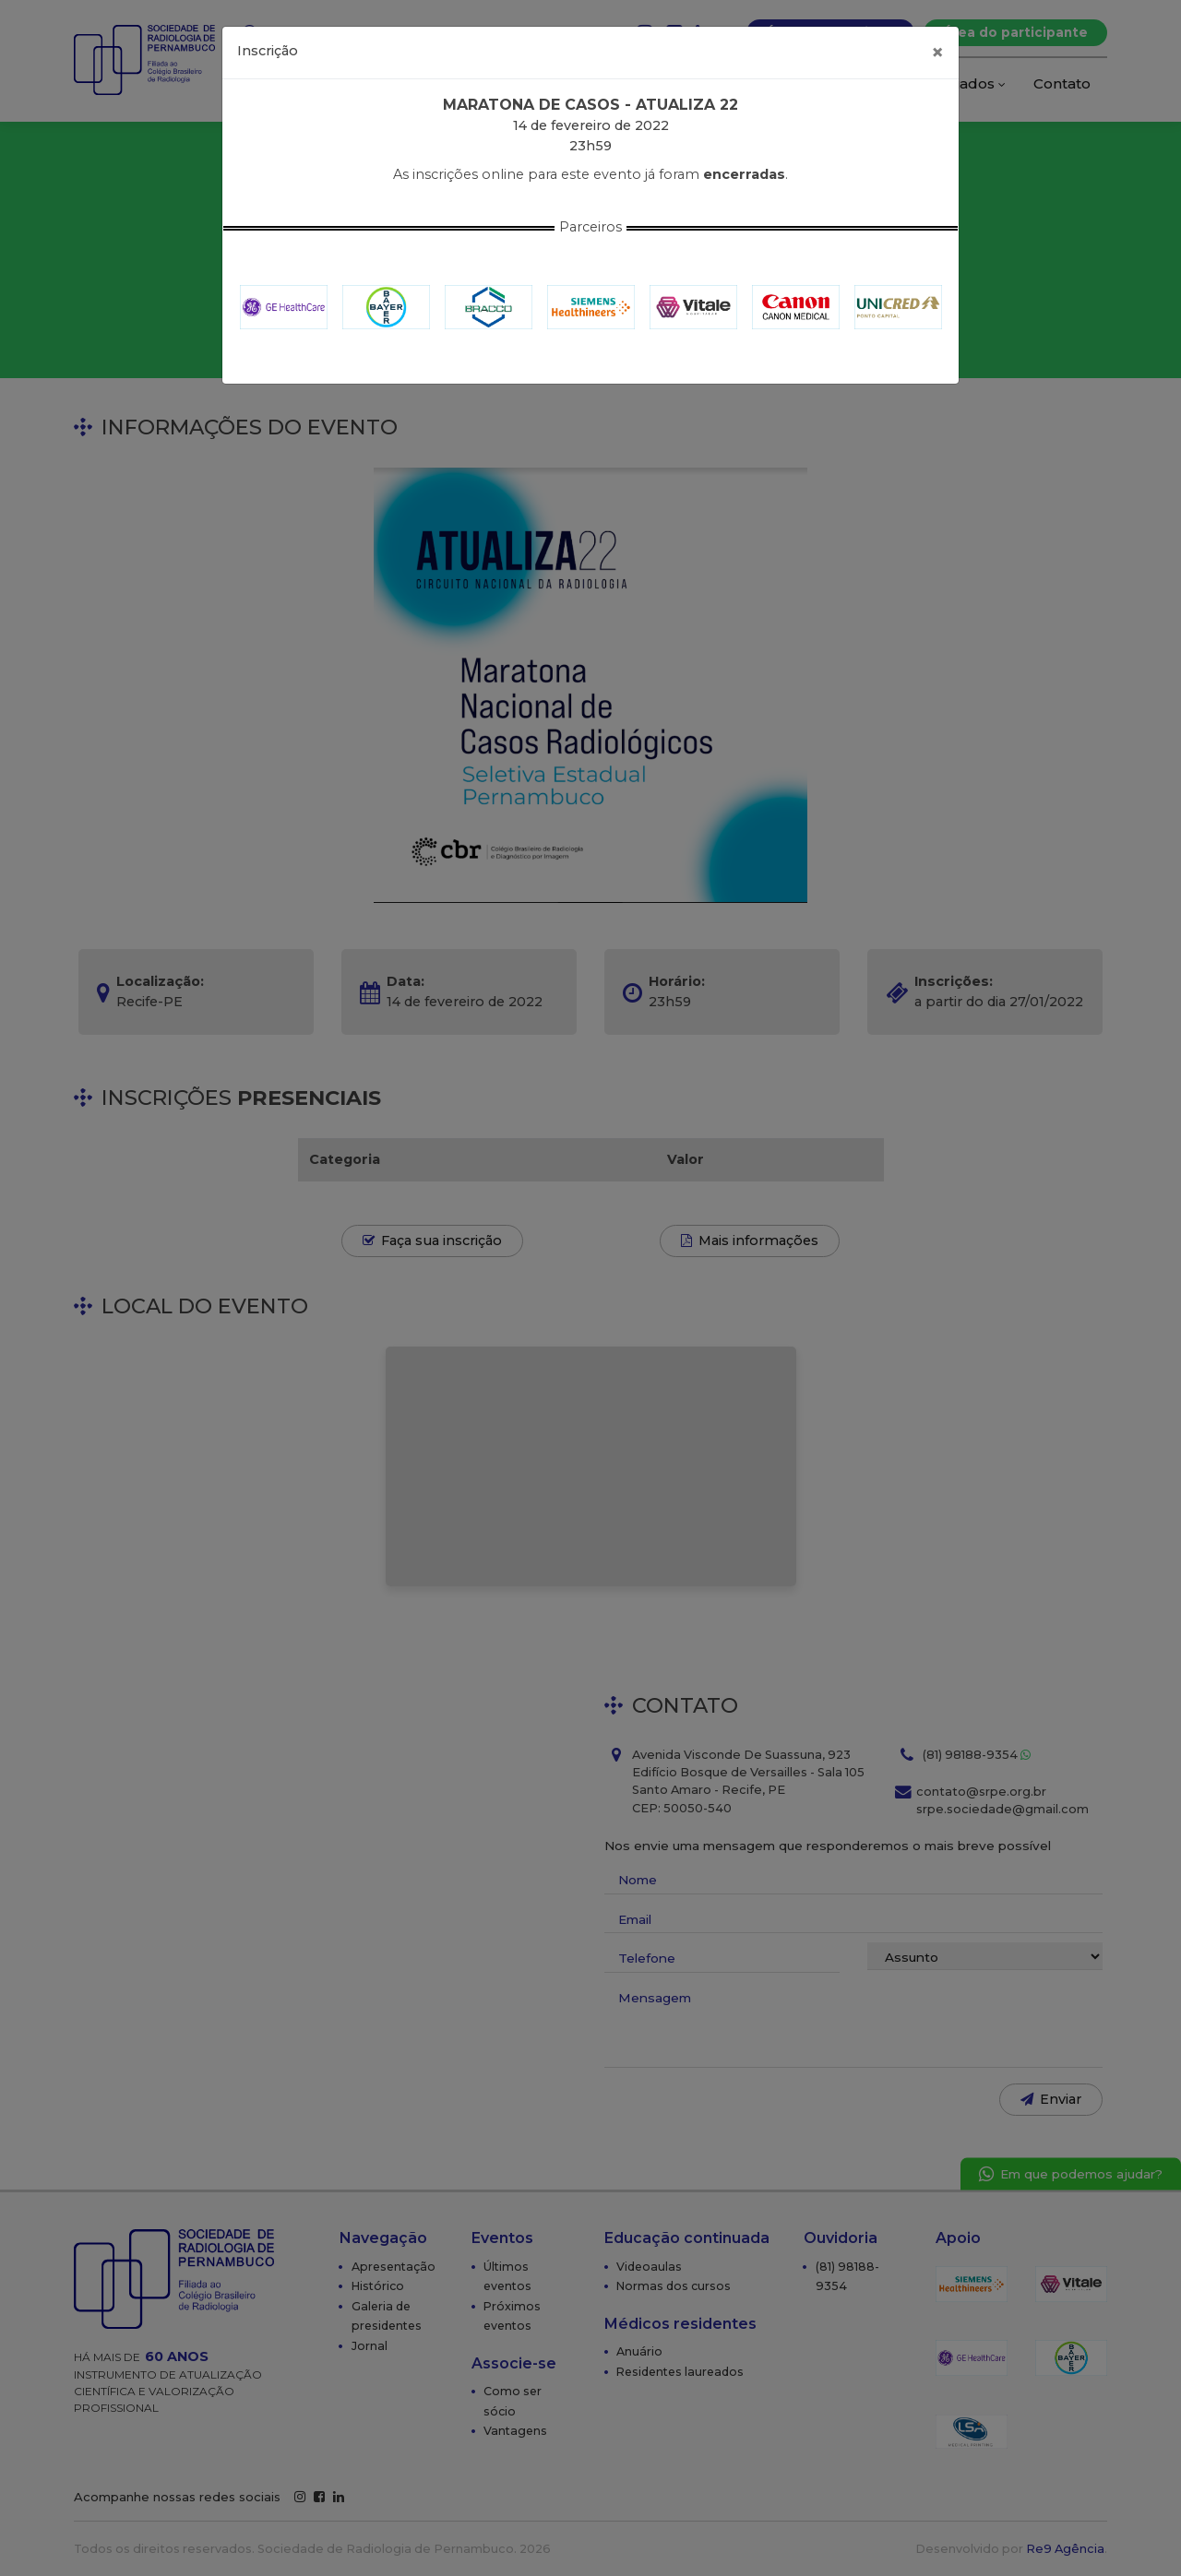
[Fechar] (937, 52)
